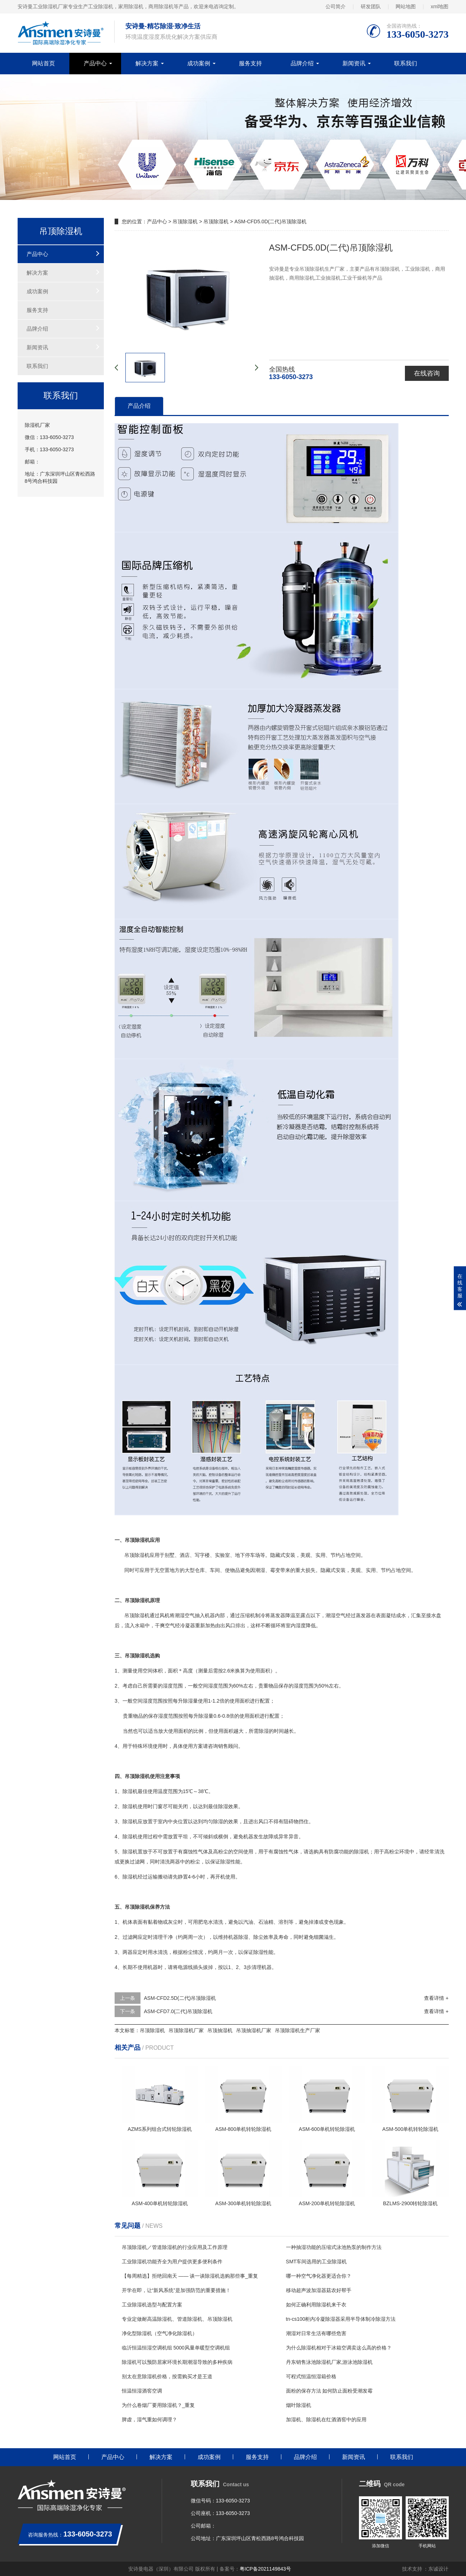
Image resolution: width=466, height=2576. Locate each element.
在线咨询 (427, 373)
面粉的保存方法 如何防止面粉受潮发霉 (329, 2391)
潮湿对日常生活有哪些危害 (316, 2333)
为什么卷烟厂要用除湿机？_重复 (158, 2405)
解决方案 (146, 63)
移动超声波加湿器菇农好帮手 (318, 2290)
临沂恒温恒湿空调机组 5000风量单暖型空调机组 (176, 2348)
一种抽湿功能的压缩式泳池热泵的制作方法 (334, 2247)
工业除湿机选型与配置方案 (152, 2304)
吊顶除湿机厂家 (186, 2030)
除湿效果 (228, 1806)
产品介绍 (139, 406)
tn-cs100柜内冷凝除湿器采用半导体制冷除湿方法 (341, 2319)
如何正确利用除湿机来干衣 (316, 2304)
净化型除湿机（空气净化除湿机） (159, 2333)
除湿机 (141, 1555)
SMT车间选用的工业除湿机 (316, 2261)
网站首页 (43, 63)
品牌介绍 (302, 63)
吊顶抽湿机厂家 (253, 2030)
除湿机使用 (134, 1806)
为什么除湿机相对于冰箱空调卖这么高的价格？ (339, 2348)
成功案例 (198, 63)
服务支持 (250, 63)
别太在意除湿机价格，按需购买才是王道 (167, 2376)
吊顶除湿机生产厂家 (297, 2030)
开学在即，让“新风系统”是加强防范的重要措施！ (176, 2290)
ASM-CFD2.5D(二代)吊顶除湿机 (180, 1998)
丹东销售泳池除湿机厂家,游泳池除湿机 (329, 2362)
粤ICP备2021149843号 (265, 2569)
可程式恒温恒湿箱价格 (311, 2376)
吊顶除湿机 (185, 221)
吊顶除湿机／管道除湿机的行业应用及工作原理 (174, 2247)
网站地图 (406, 6)
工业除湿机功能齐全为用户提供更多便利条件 (172, 2261)
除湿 (139, 1615)
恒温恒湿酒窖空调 (142, 2391)
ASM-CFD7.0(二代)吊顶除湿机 (178, 2011)
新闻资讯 (353, 63)
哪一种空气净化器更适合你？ (318, 2276)
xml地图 (440, 6)
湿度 (301, 1625)
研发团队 (371, 6)
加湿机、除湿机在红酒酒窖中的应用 (326, 2419)
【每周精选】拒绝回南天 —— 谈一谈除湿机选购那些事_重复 (190, 2276)
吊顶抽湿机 (219, 2030)
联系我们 (405, 63)
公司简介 (336, 6)
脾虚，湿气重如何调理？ (149, 2419)
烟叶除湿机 (298, 2405)
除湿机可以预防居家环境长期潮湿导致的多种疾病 (177, 2362)
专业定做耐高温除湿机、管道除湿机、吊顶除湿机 (177, 2319)
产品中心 (95, 63)
